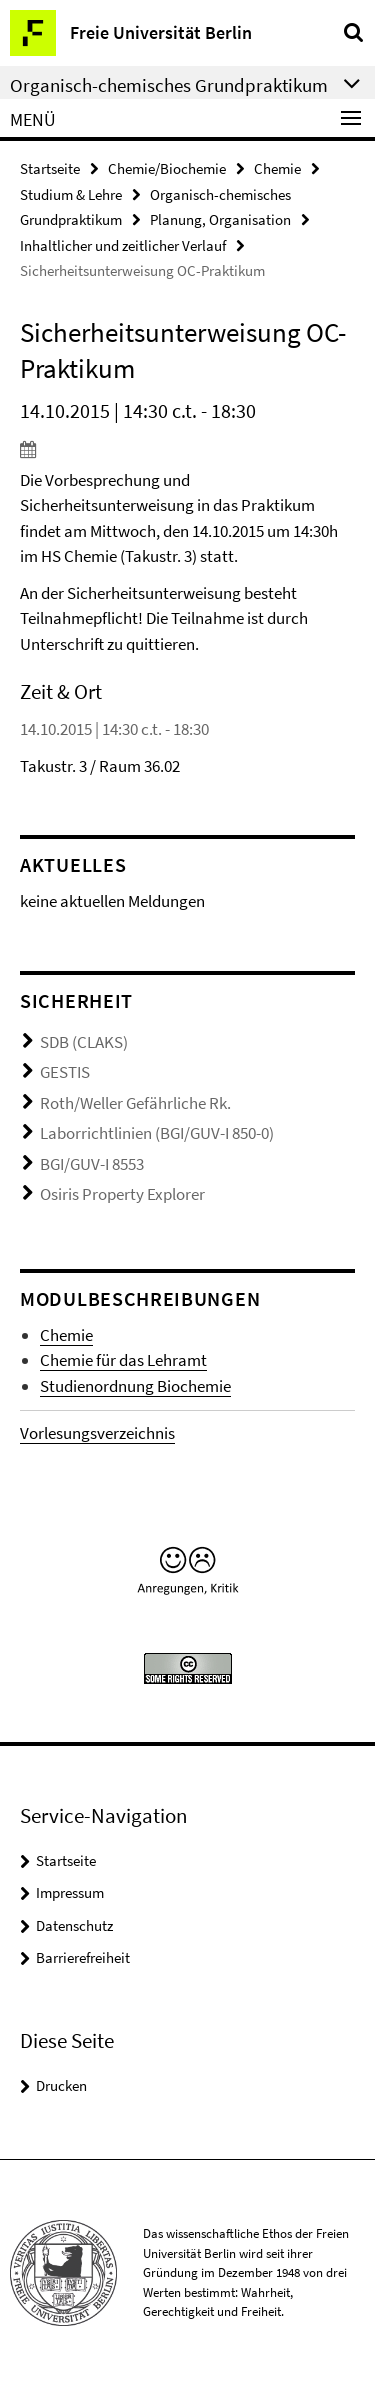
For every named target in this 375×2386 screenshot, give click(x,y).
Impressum (70, 1892)
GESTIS (65, 1072)
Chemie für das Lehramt (123, 1360)
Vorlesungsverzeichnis (97, 1433)
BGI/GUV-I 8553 (92, 1164)
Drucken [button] (61, 2085)
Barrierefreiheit (83, 1957)
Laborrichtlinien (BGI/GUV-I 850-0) (157, 1133)
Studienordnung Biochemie (135, 1386)
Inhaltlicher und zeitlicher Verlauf (123, 245)
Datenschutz (74, 1925)
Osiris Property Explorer (122, 1194)
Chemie (277, 168)
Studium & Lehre (71, 194)
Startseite (50, 168)
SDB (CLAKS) (84, 1042)
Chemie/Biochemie (167, 168)
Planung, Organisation (220, 219)
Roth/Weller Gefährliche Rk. (135, 1103)
